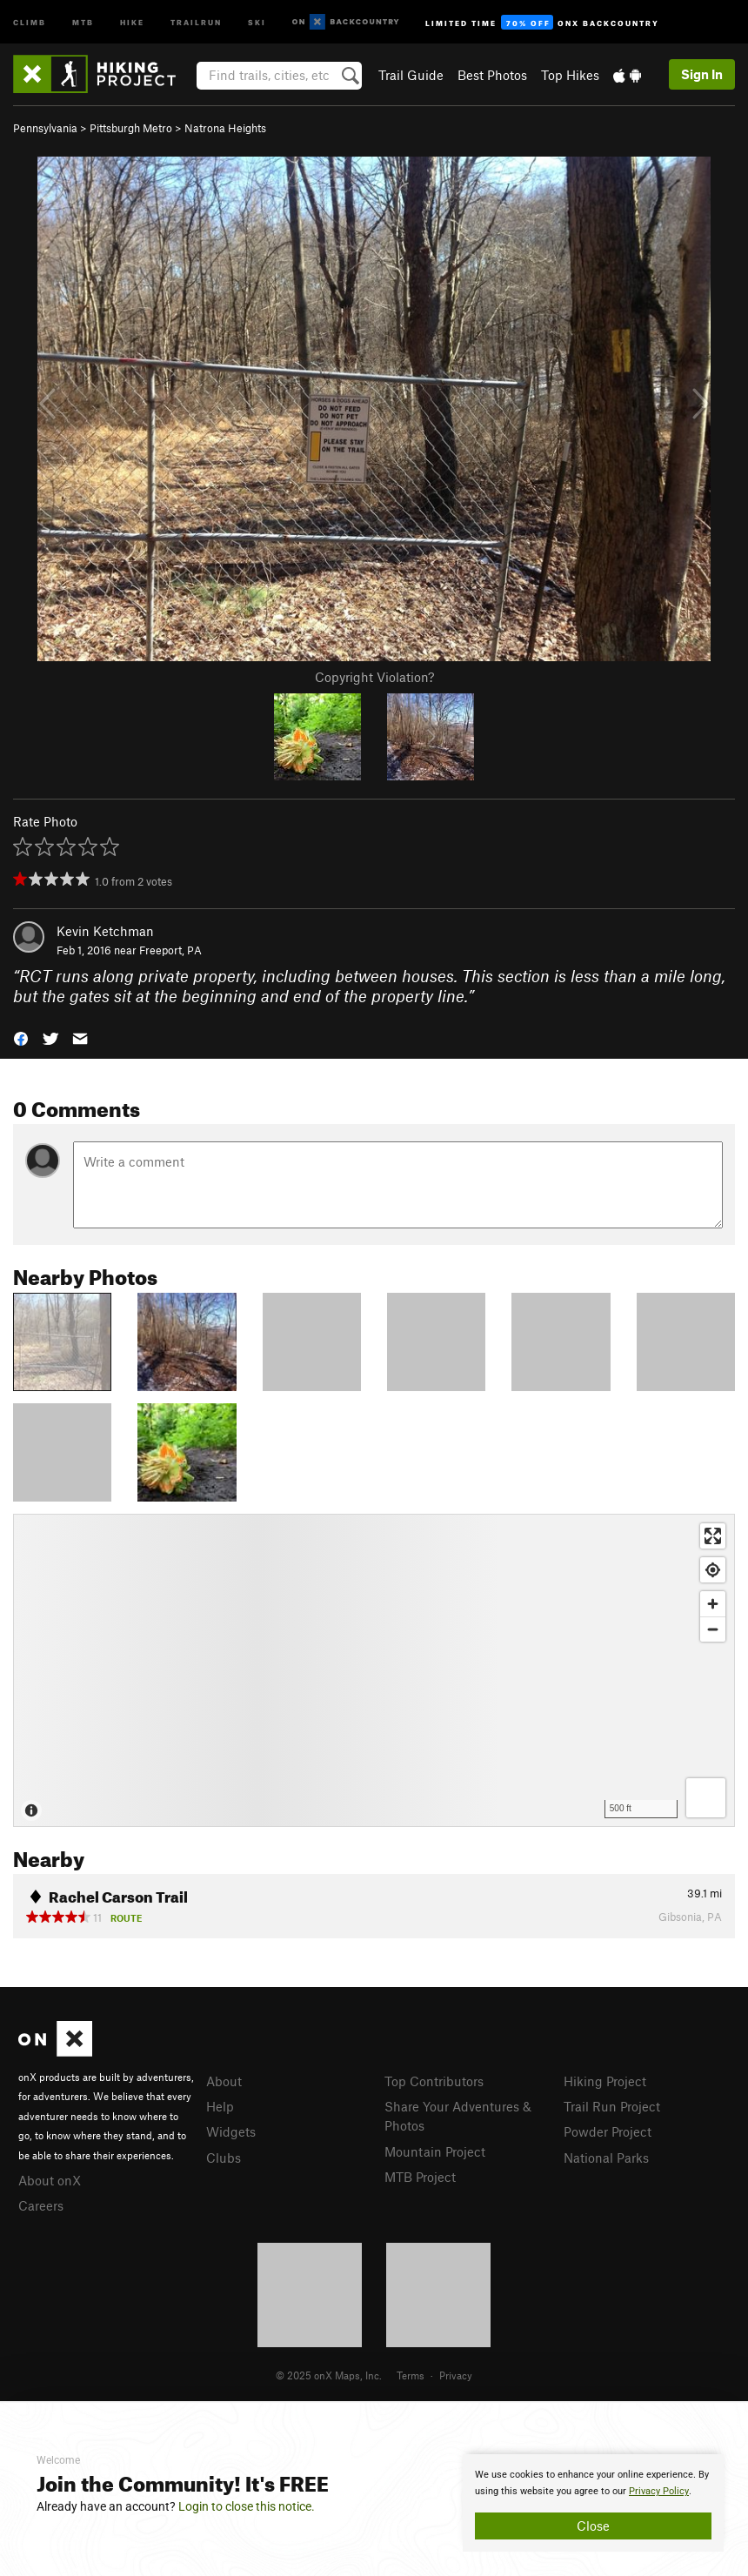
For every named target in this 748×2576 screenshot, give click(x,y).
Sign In (702, 74)
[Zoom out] (712, 1629)
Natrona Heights (225, 128)
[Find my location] (712, 1569)
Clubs (223, 2157)
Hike (132, 21)
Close (593, 2525)
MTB (83, 21)
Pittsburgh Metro (131, 128)
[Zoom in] (712, 1603)
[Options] (705, 1797)
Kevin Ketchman (105, 931)
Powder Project (607, 2131)
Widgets (231, 2131)
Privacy (455, 2375)
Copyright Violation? (374, 677)
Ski (257, 21)
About (224, 2081)
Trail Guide (411, 75)
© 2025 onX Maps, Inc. (329, 2375)
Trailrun (196, 21)
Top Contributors (434, 2081)
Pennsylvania (45, 128)
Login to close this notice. (246, 2506)
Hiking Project (605, 2081)
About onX (49, 2180)
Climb (29, 21)
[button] (21, 1037)
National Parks (606, 2157)
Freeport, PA (170, 950)
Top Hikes (570, 75)
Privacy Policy (659, 2491)
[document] (593, 2502)
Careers (40, 2205)
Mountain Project (434, 2151)
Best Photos (492, 75)
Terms (410, 2375)
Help (220, 2106)
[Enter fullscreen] (712, 1536)
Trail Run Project (612, 2106)
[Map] (374, 1670)
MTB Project (420, 2177)
